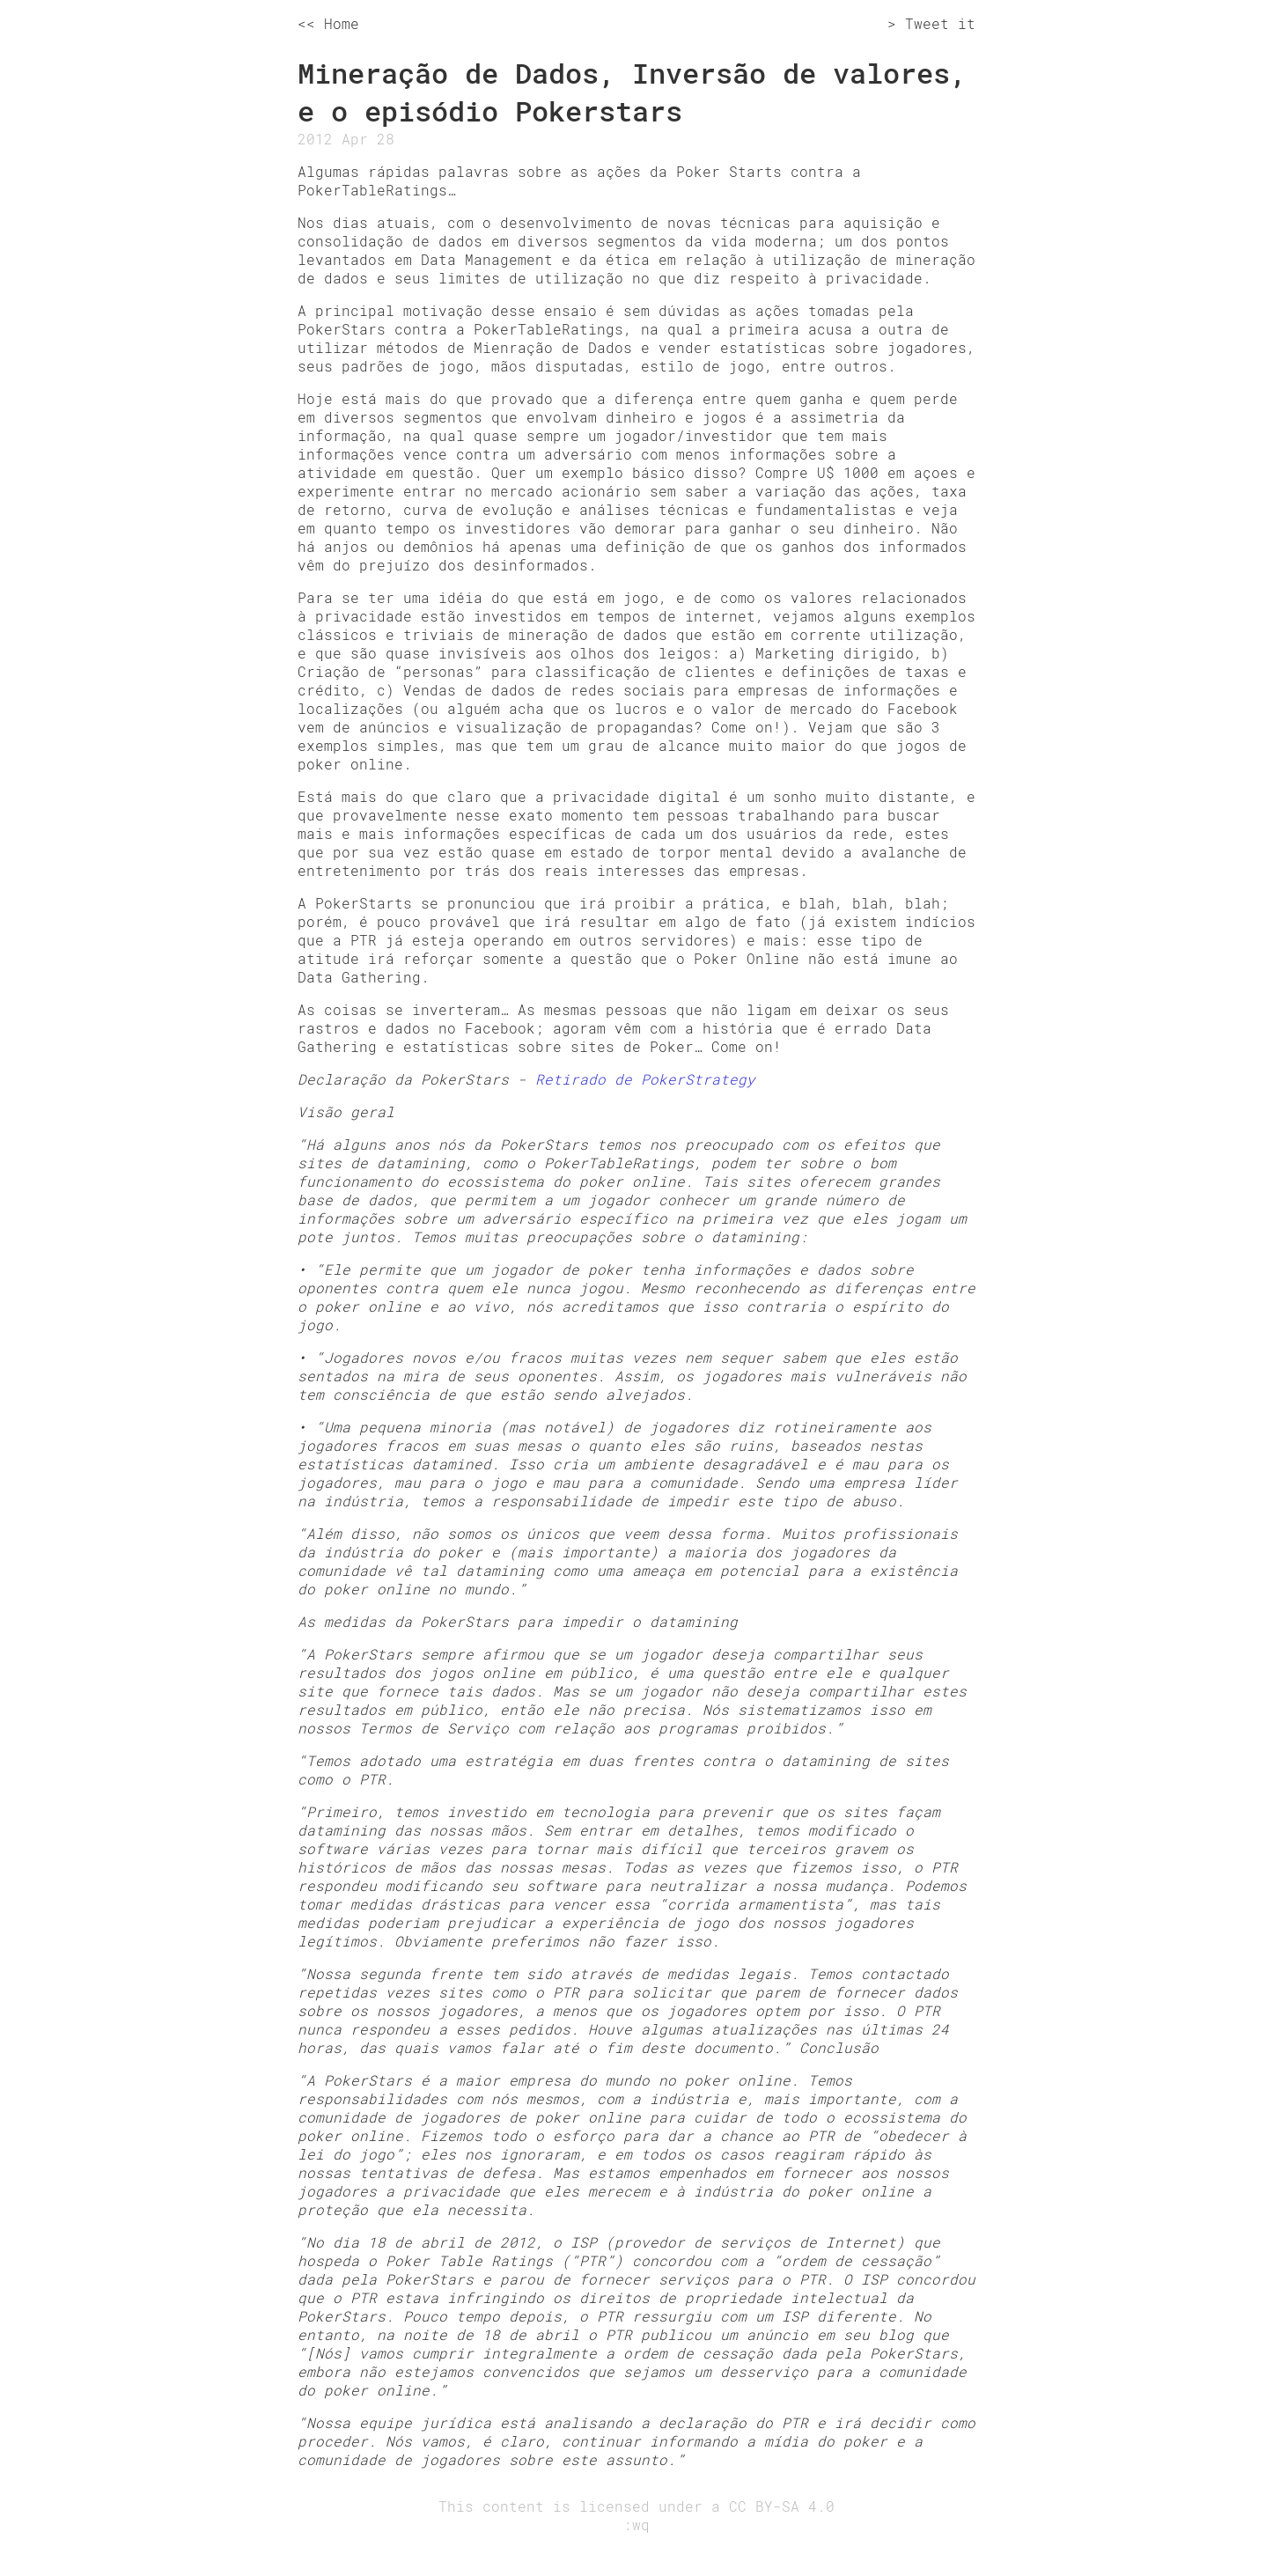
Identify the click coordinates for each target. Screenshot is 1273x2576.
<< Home (328, 23)
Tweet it (940, 23)
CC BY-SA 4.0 (782, 2506)
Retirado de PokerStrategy (645, 1079)
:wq (636, 2524)
